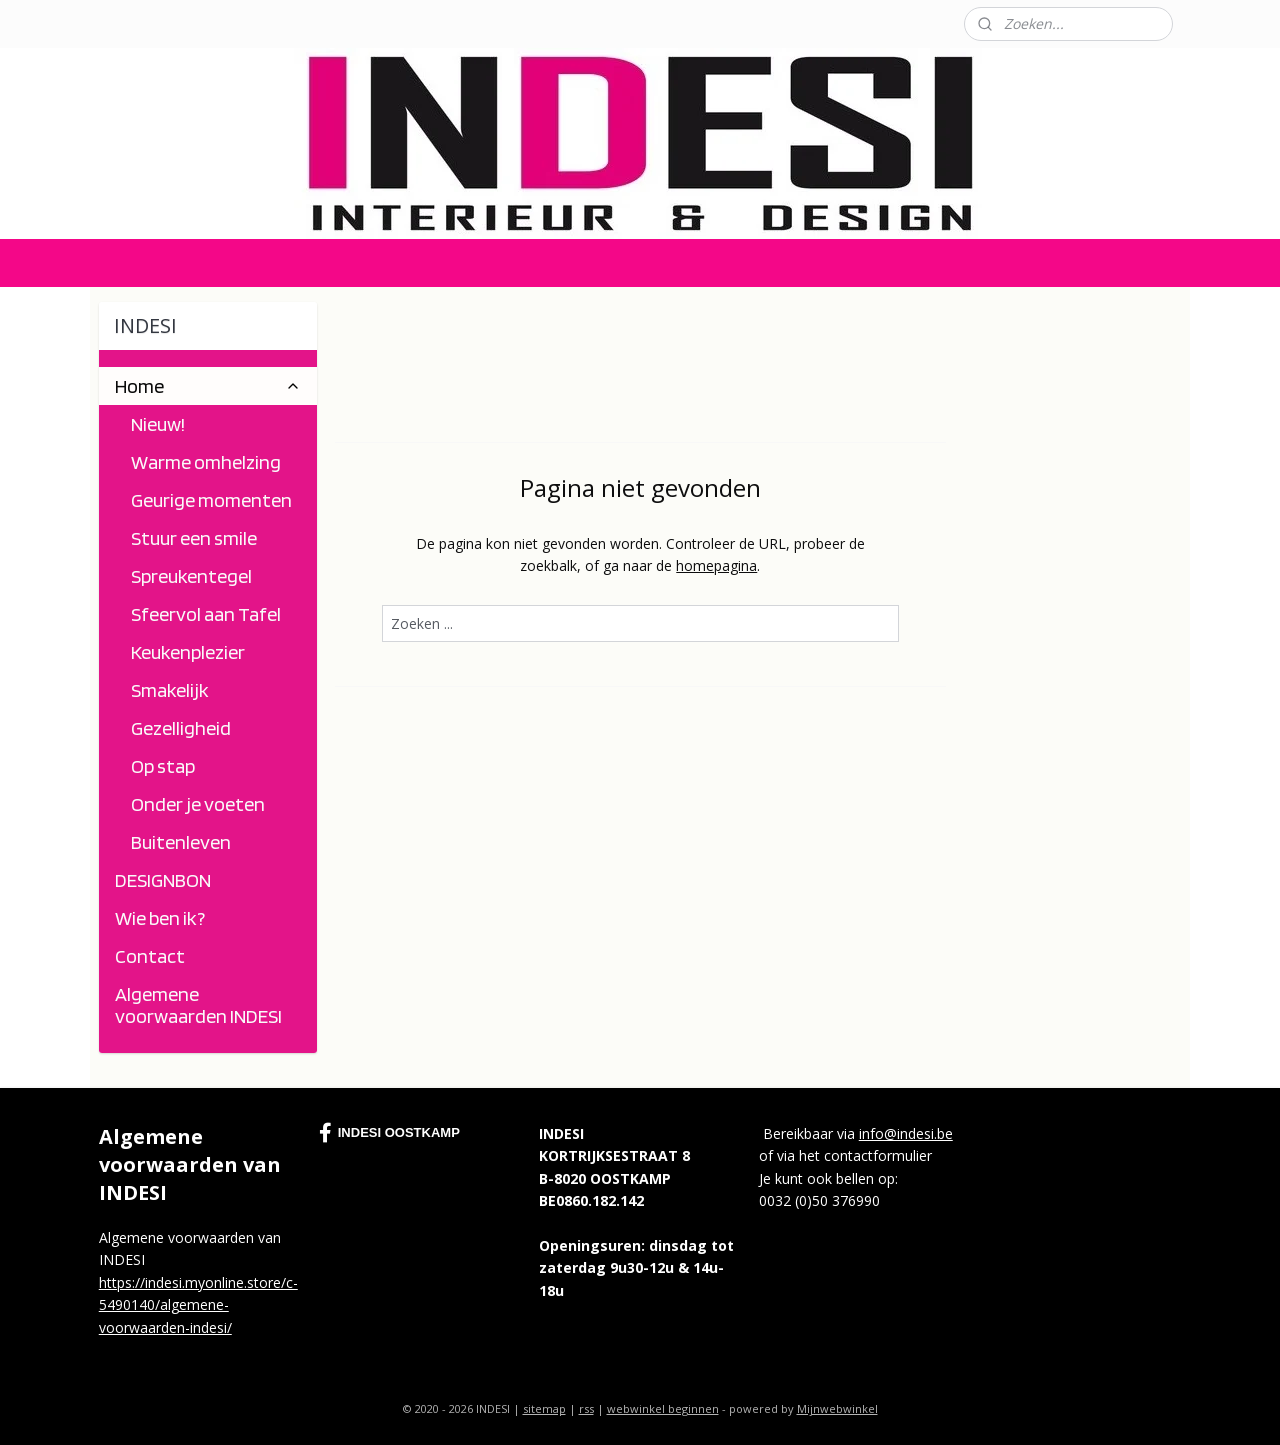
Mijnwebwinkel (837, 1408)
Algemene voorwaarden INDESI (198, 1005)
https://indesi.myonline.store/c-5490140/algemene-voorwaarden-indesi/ (198, 1305)
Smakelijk (170, 690)
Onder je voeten (198, 804)
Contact (115, 23)
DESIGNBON (163, 880)
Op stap (163, 766)
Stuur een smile (194, 538)
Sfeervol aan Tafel (206, 614)
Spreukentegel (191, 576)
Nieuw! (158, 424)
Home (208, 386)
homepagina (716, 565)
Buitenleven (181, 842)
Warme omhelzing (206, 462)
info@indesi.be (906, 1133)
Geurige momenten (211, 500)
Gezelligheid (181, 728)
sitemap (544, 1408)
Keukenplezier (188, 652)
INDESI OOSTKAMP (389, 1133)
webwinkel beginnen (663, 1408)
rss (586, 1408)
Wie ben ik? (160, 918)
